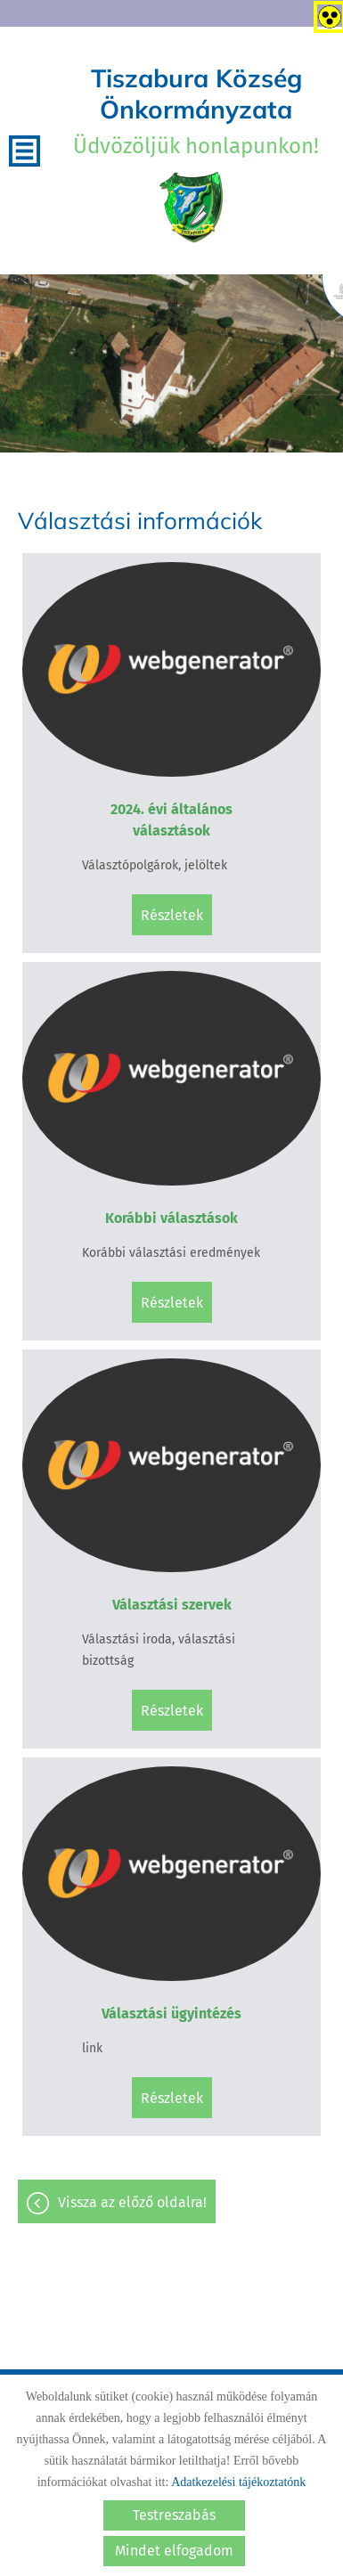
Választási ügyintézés (171, 2013)
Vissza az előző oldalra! (132, 2202)
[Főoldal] (192, 207)
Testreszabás (174, 2515)
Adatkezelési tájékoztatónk (238, 2482)
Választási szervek (172, 1604)
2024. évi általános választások (171, 820)
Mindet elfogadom (174, 2550)
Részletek (172, 915)
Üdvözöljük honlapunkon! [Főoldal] (196, 110)
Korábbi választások (171, 1218)
